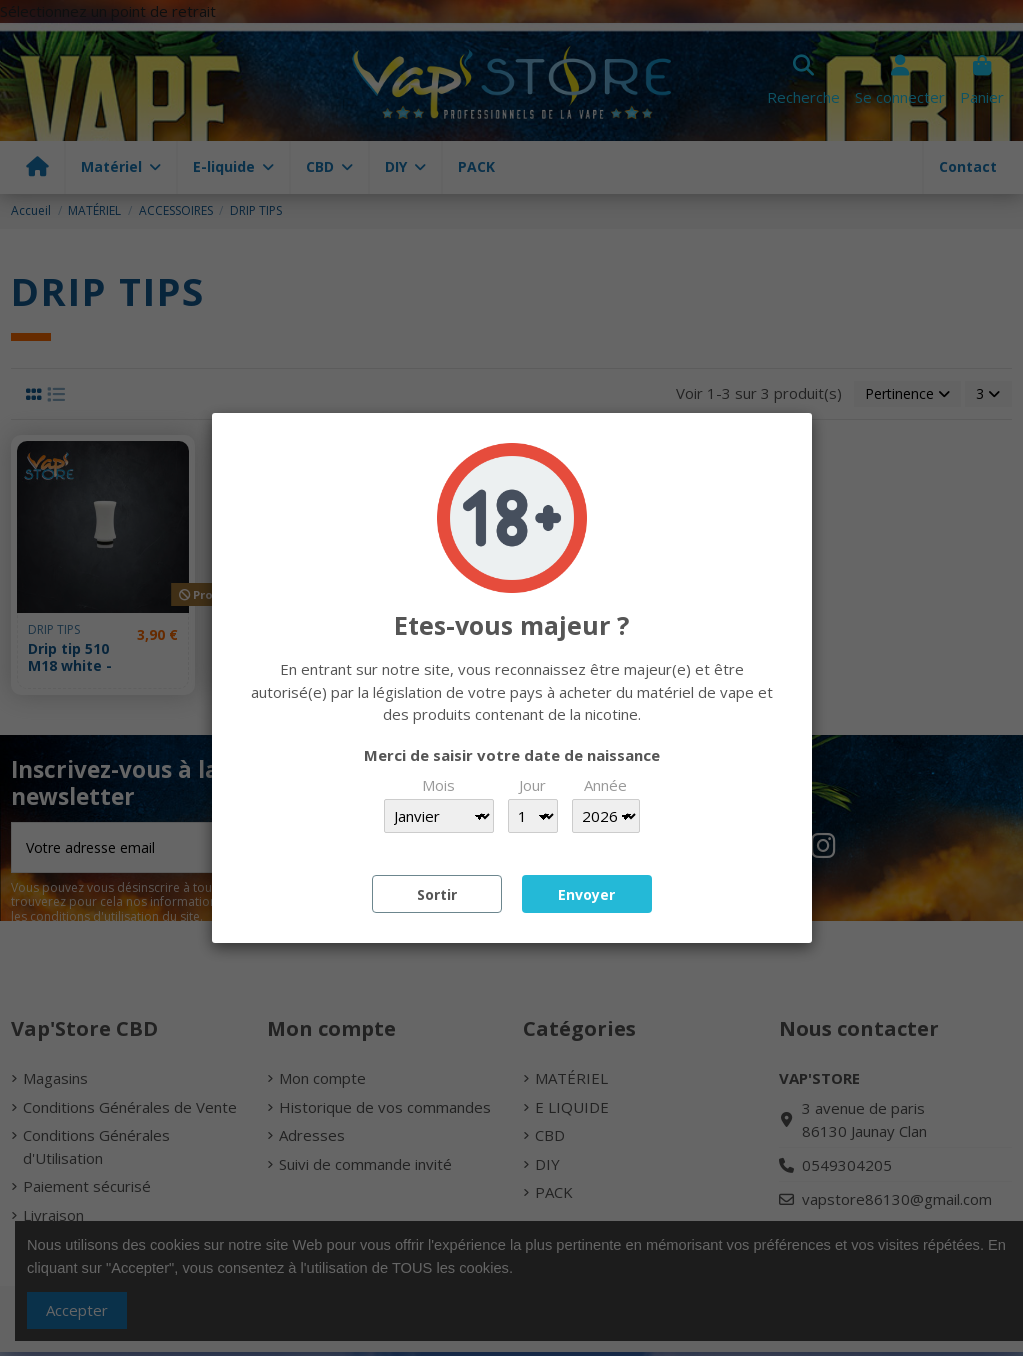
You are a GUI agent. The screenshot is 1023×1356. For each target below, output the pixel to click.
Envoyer (586, 894)
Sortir (437, 894)
